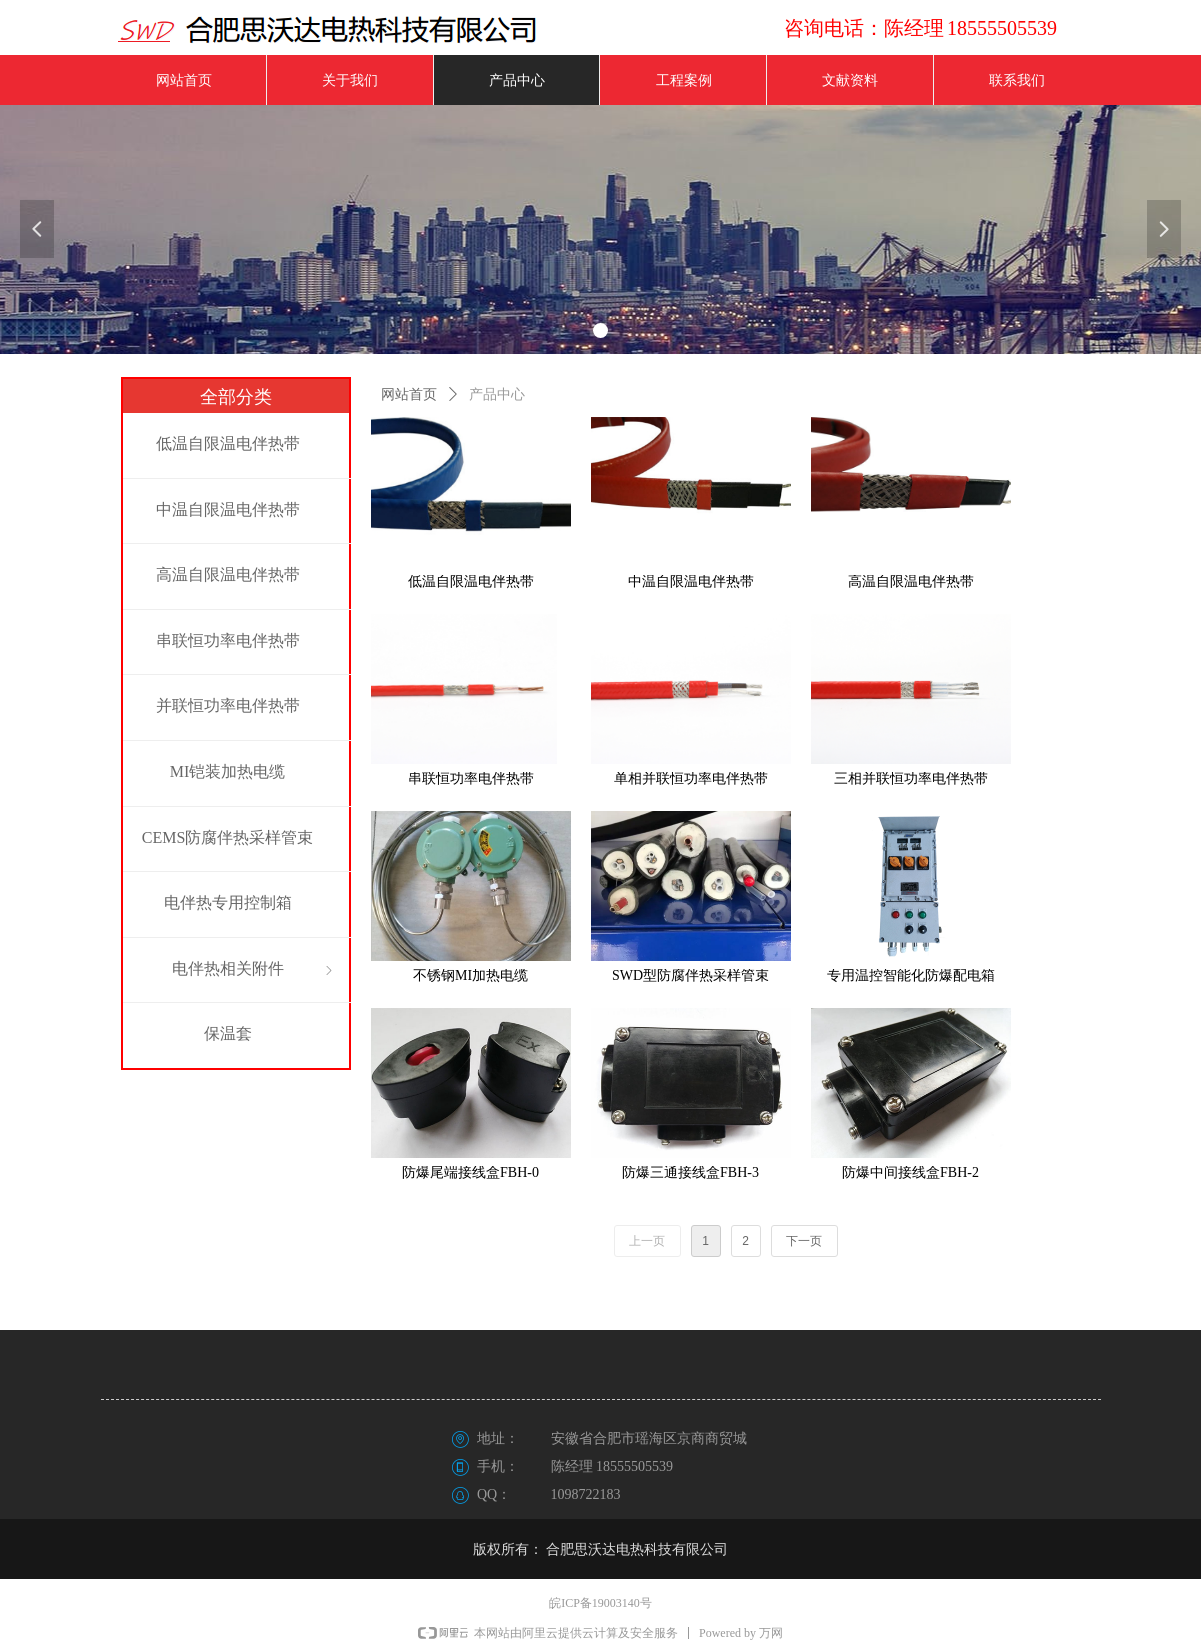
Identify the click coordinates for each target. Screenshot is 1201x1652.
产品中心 (497, 394)
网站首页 (409, 394)
